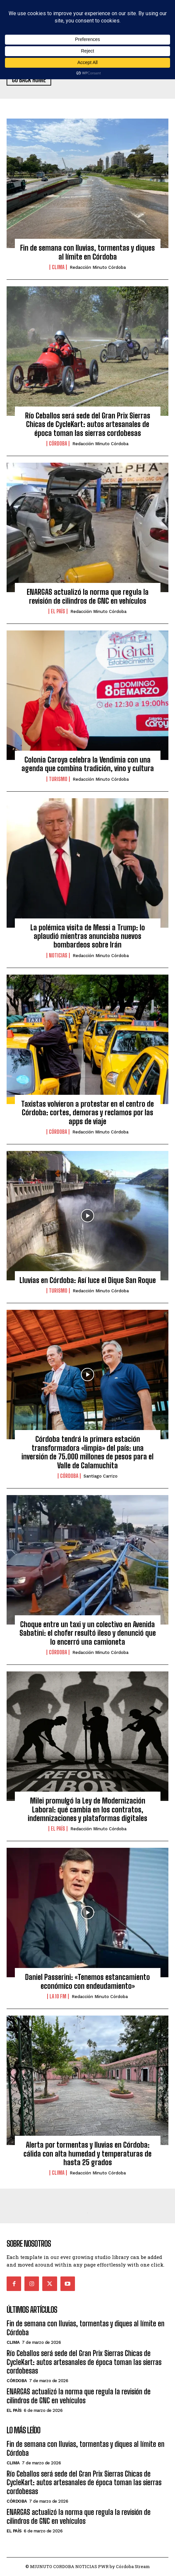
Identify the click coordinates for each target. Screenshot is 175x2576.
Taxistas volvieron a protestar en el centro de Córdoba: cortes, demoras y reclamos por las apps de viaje (87, 1112)
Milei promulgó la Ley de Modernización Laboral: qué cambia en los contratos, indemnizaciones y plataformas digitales (87, 1809)
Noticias (58, 955)
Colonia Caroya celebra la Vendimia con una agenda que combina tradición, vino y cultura (87, 764)
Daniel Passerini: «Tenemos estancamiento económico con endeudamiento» (87, 1981)
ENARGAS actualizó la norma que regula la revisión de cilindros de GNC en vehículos (88, 596)
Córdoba (58, 443)
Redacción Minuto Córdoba (98, 267)
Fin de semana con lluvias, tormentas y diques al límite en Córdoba (87, 252)
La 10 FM (58, 1996)
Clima (58, 267)
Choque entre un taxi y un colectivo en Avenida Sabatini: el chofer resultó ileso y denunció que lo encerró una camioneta (87, 1633)
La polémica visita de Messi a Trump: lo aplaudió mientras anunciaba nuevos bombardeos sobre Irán (87, 936)
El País (58, 611)
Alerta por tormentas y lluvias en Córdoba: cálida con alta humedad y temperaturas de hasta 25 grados (87, 2153)
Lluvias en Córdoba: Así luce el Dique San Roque (87, 1280)
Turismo (58, 779)
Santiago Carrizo (101, 1476)
